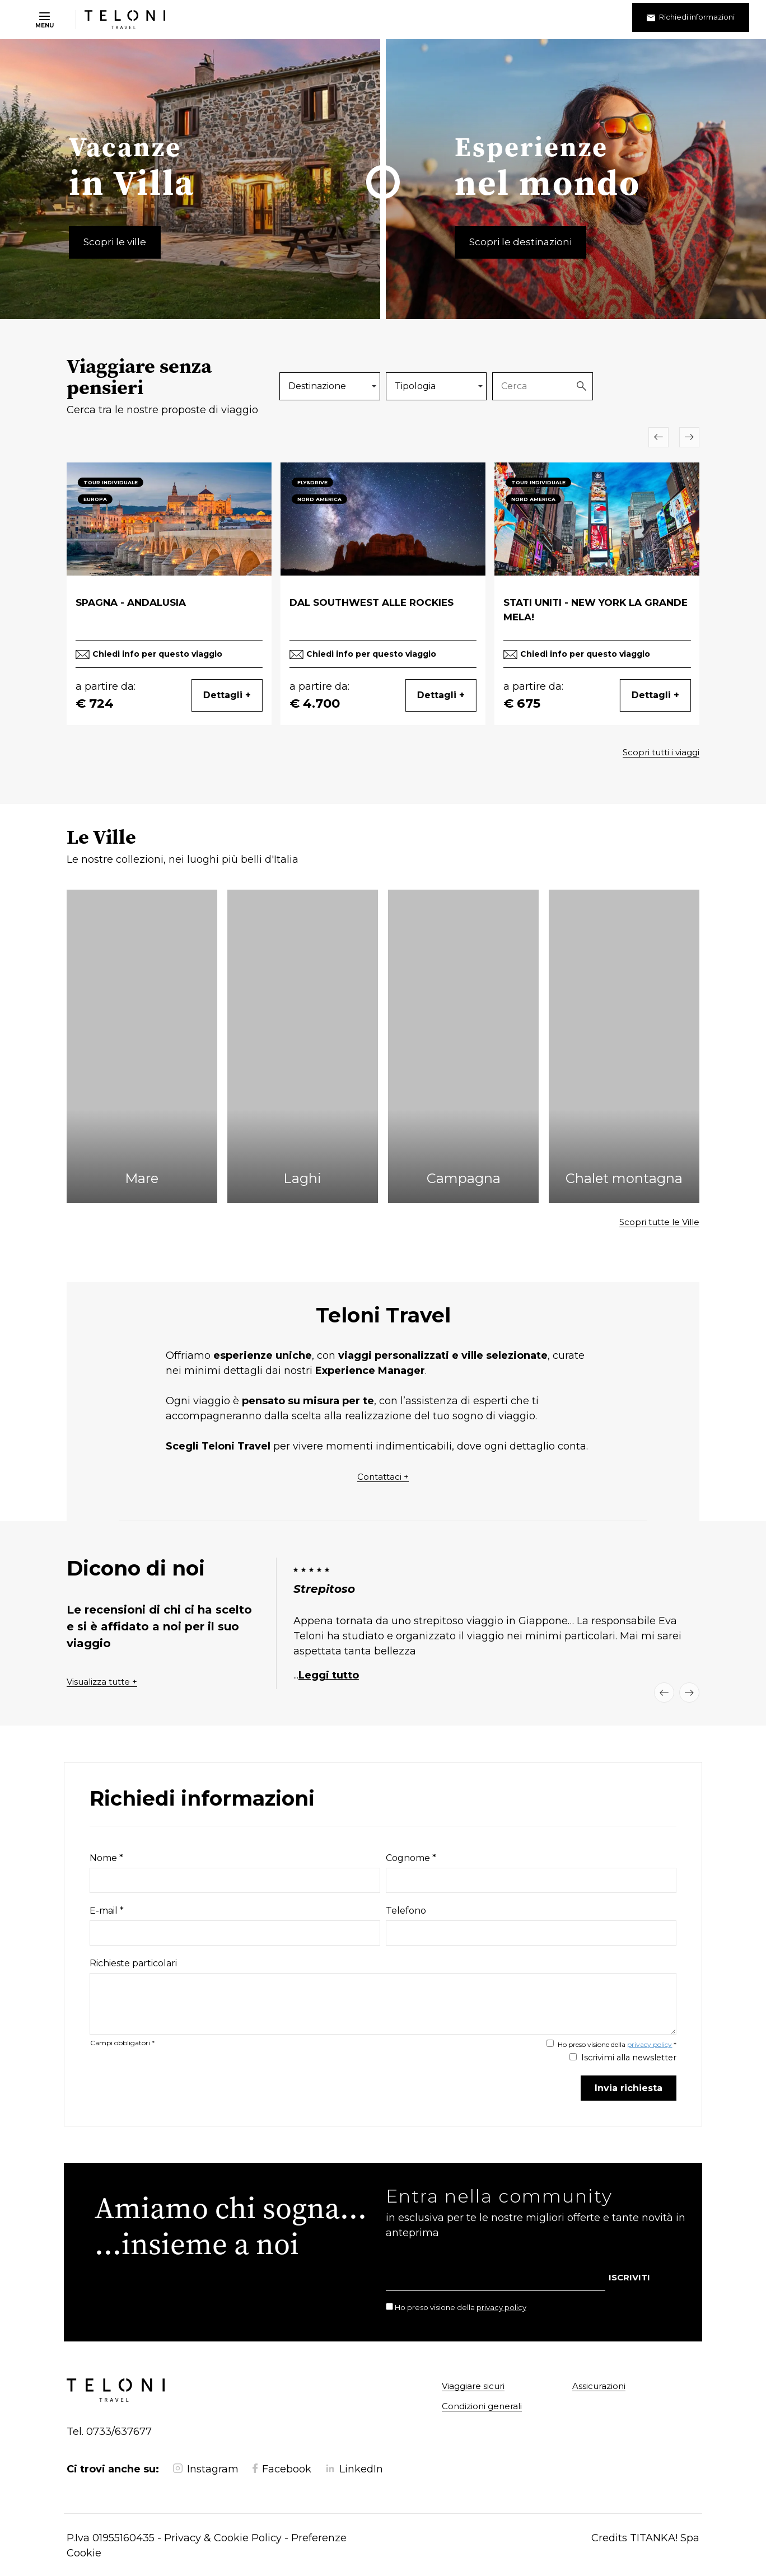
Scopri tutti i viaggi (661, 752)
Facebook (282, 2469)
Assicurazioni (598, 2386)
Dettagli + (227, 695)
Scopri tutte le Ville (659, 1222)
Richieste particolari (133, 1963)
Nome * (106, 1858)
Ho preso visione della (460, 2307)
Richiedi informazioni (691, 16)
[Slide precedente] (658, 437)
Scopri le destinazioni (520, 241)
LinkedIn (354, 2469)
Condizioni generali (482, 2406)
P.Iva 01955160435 (111, 2538)
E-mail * (107, 1910)
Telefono (406, 1910)
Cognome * (411, 1858)
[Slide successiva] (689, 437)
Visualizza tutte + (102, 1681)
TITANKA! (654, 2538)
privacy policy (649, 2044)
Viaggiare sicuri (473, 2386)
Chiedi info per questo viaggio (157, 654)
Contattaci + (383, 1476)
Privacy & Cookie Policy (223, 2538)
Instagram (206, 2469)
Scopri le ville (114, 241)
